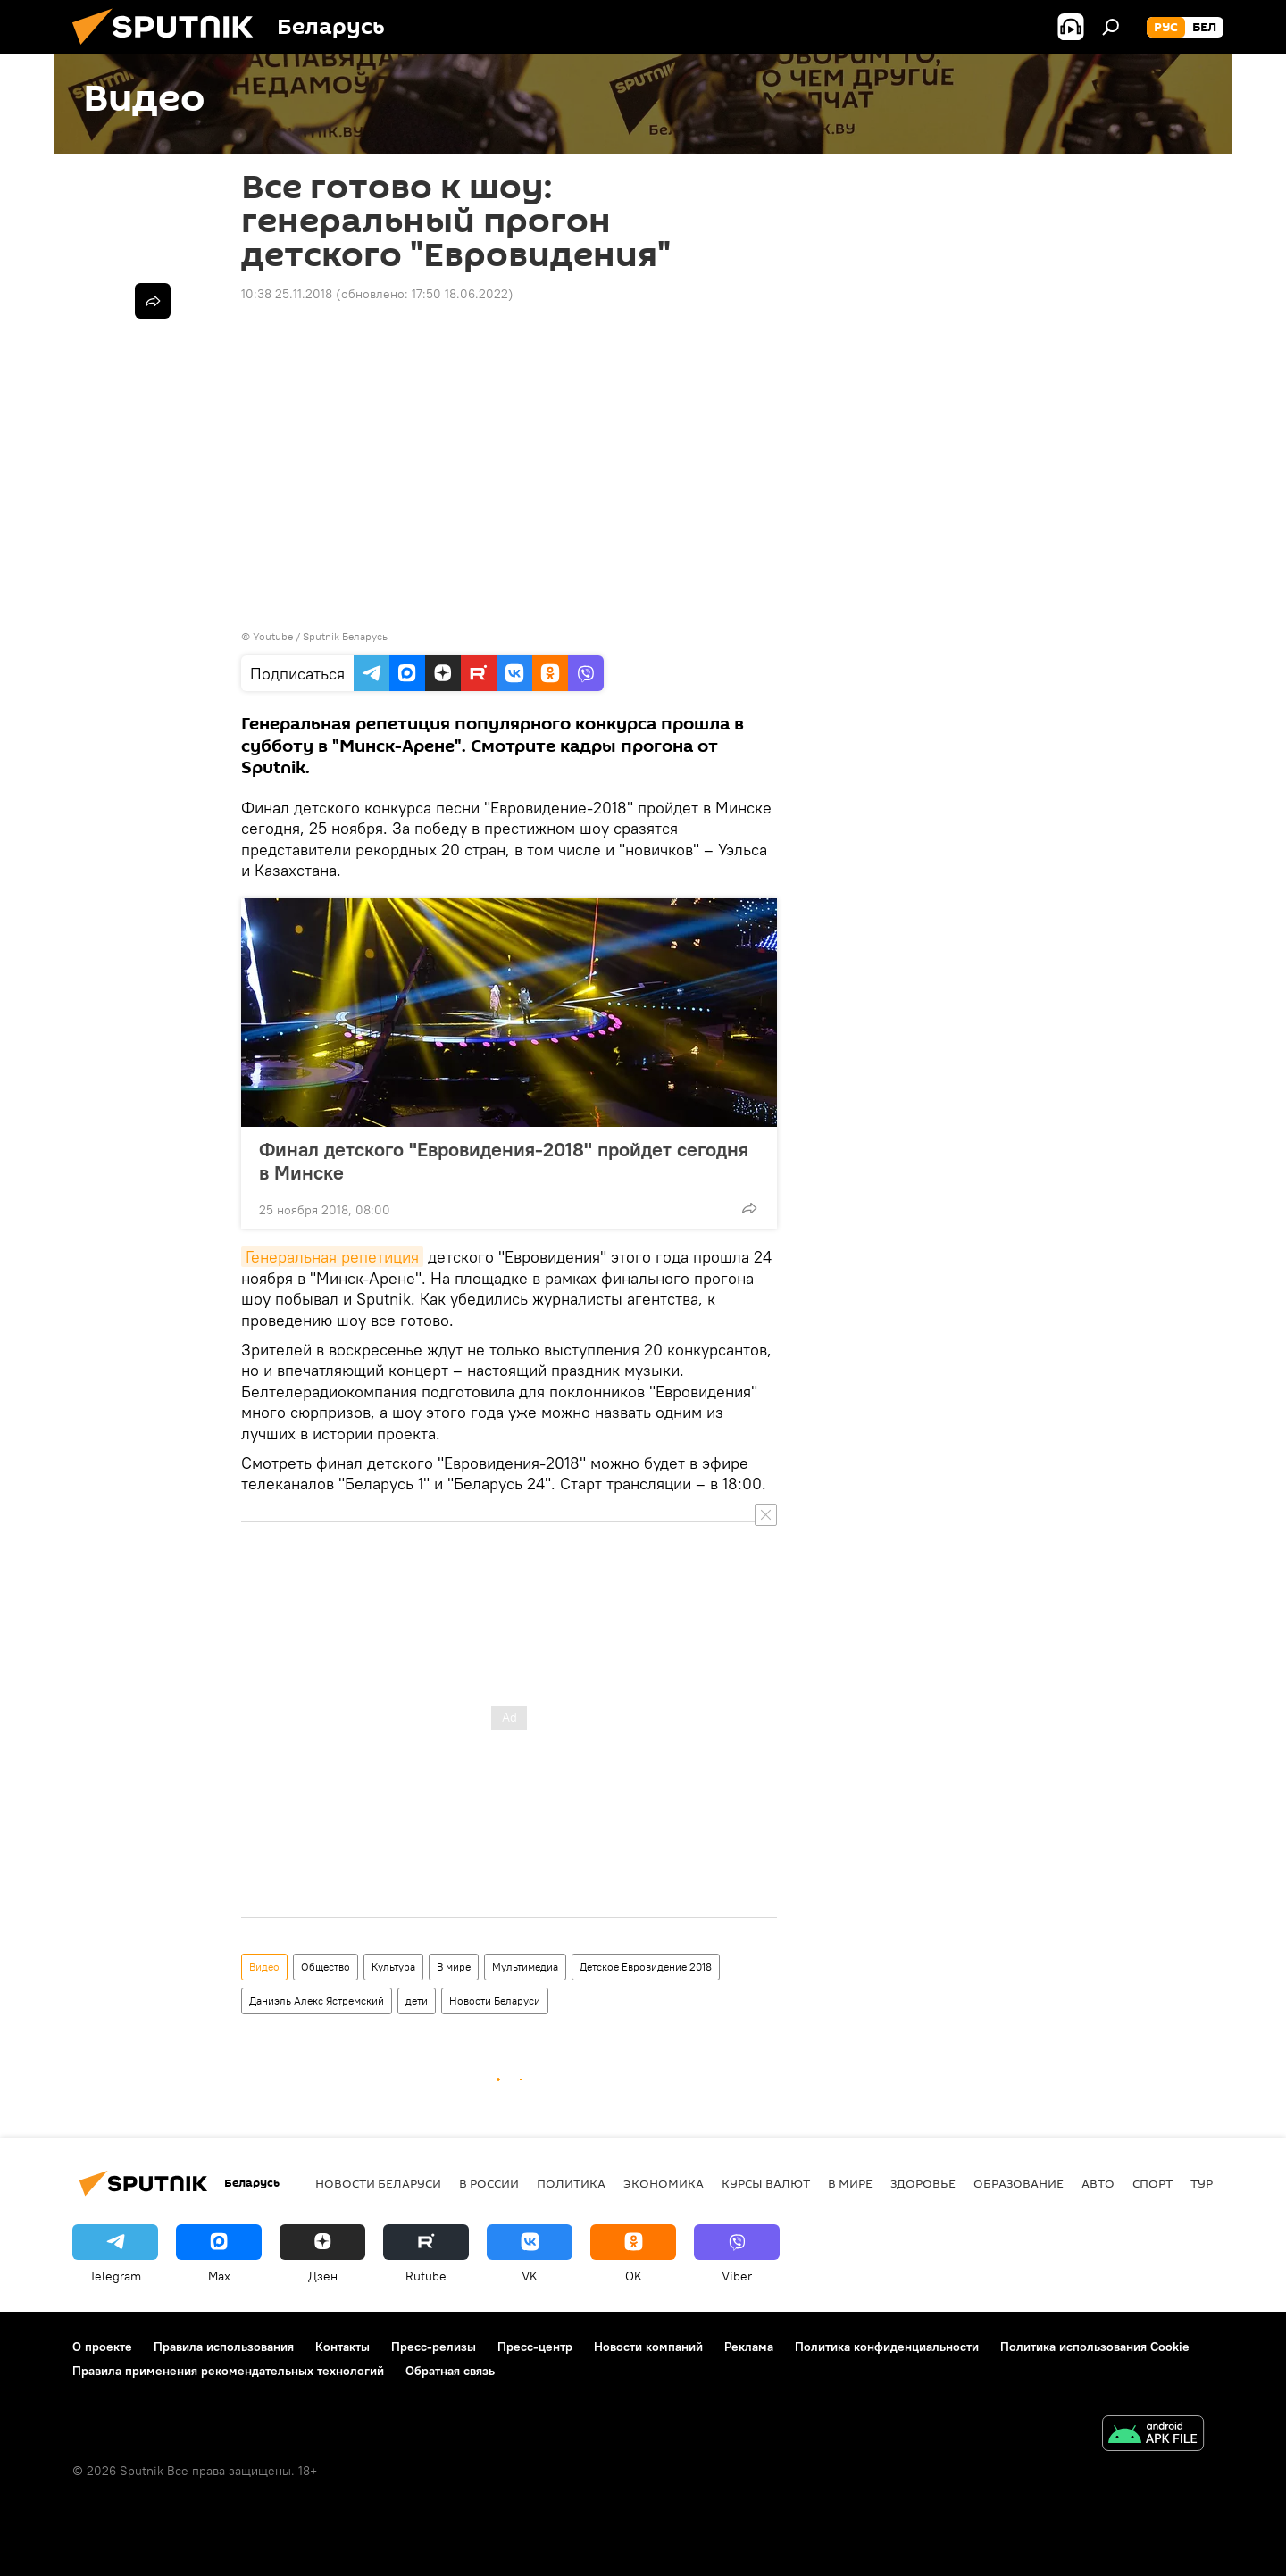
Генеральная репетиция (332, 1256)
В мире (454, 1966)
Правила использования (224, 2346)
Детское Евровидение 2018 (646, 1966)
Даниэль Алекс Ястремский (316, 2000)
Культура (393, 1966)
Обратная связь (450, 2371)
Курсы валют (766, 2183)
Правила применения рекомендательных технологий (228, 2371)
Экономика (663, 2183)
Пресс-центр (534, 2346)
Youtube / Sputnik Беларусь (320, 636)
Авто (1098, 2183)
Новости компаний (648, 2346)
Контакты (342, 2346)
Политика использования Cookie (1095, 2346)
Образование (1018, 2183)
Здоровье (923, 2183)
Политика (571, 2183)
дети (416, 2000)
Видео (264, 1966)
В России (489, 2183)
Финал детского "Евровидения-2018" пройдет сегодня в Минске (503, 1161)
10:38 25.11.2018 (286, 294)
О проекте (102, 2346)
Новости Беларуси (494, 2000)
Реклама (748, 2346)
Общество (325, 1966)
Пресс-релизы (433, 2346)
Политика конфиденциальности (887, 2346)
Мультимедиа (525, 1966)
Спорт (1152, 2183)
